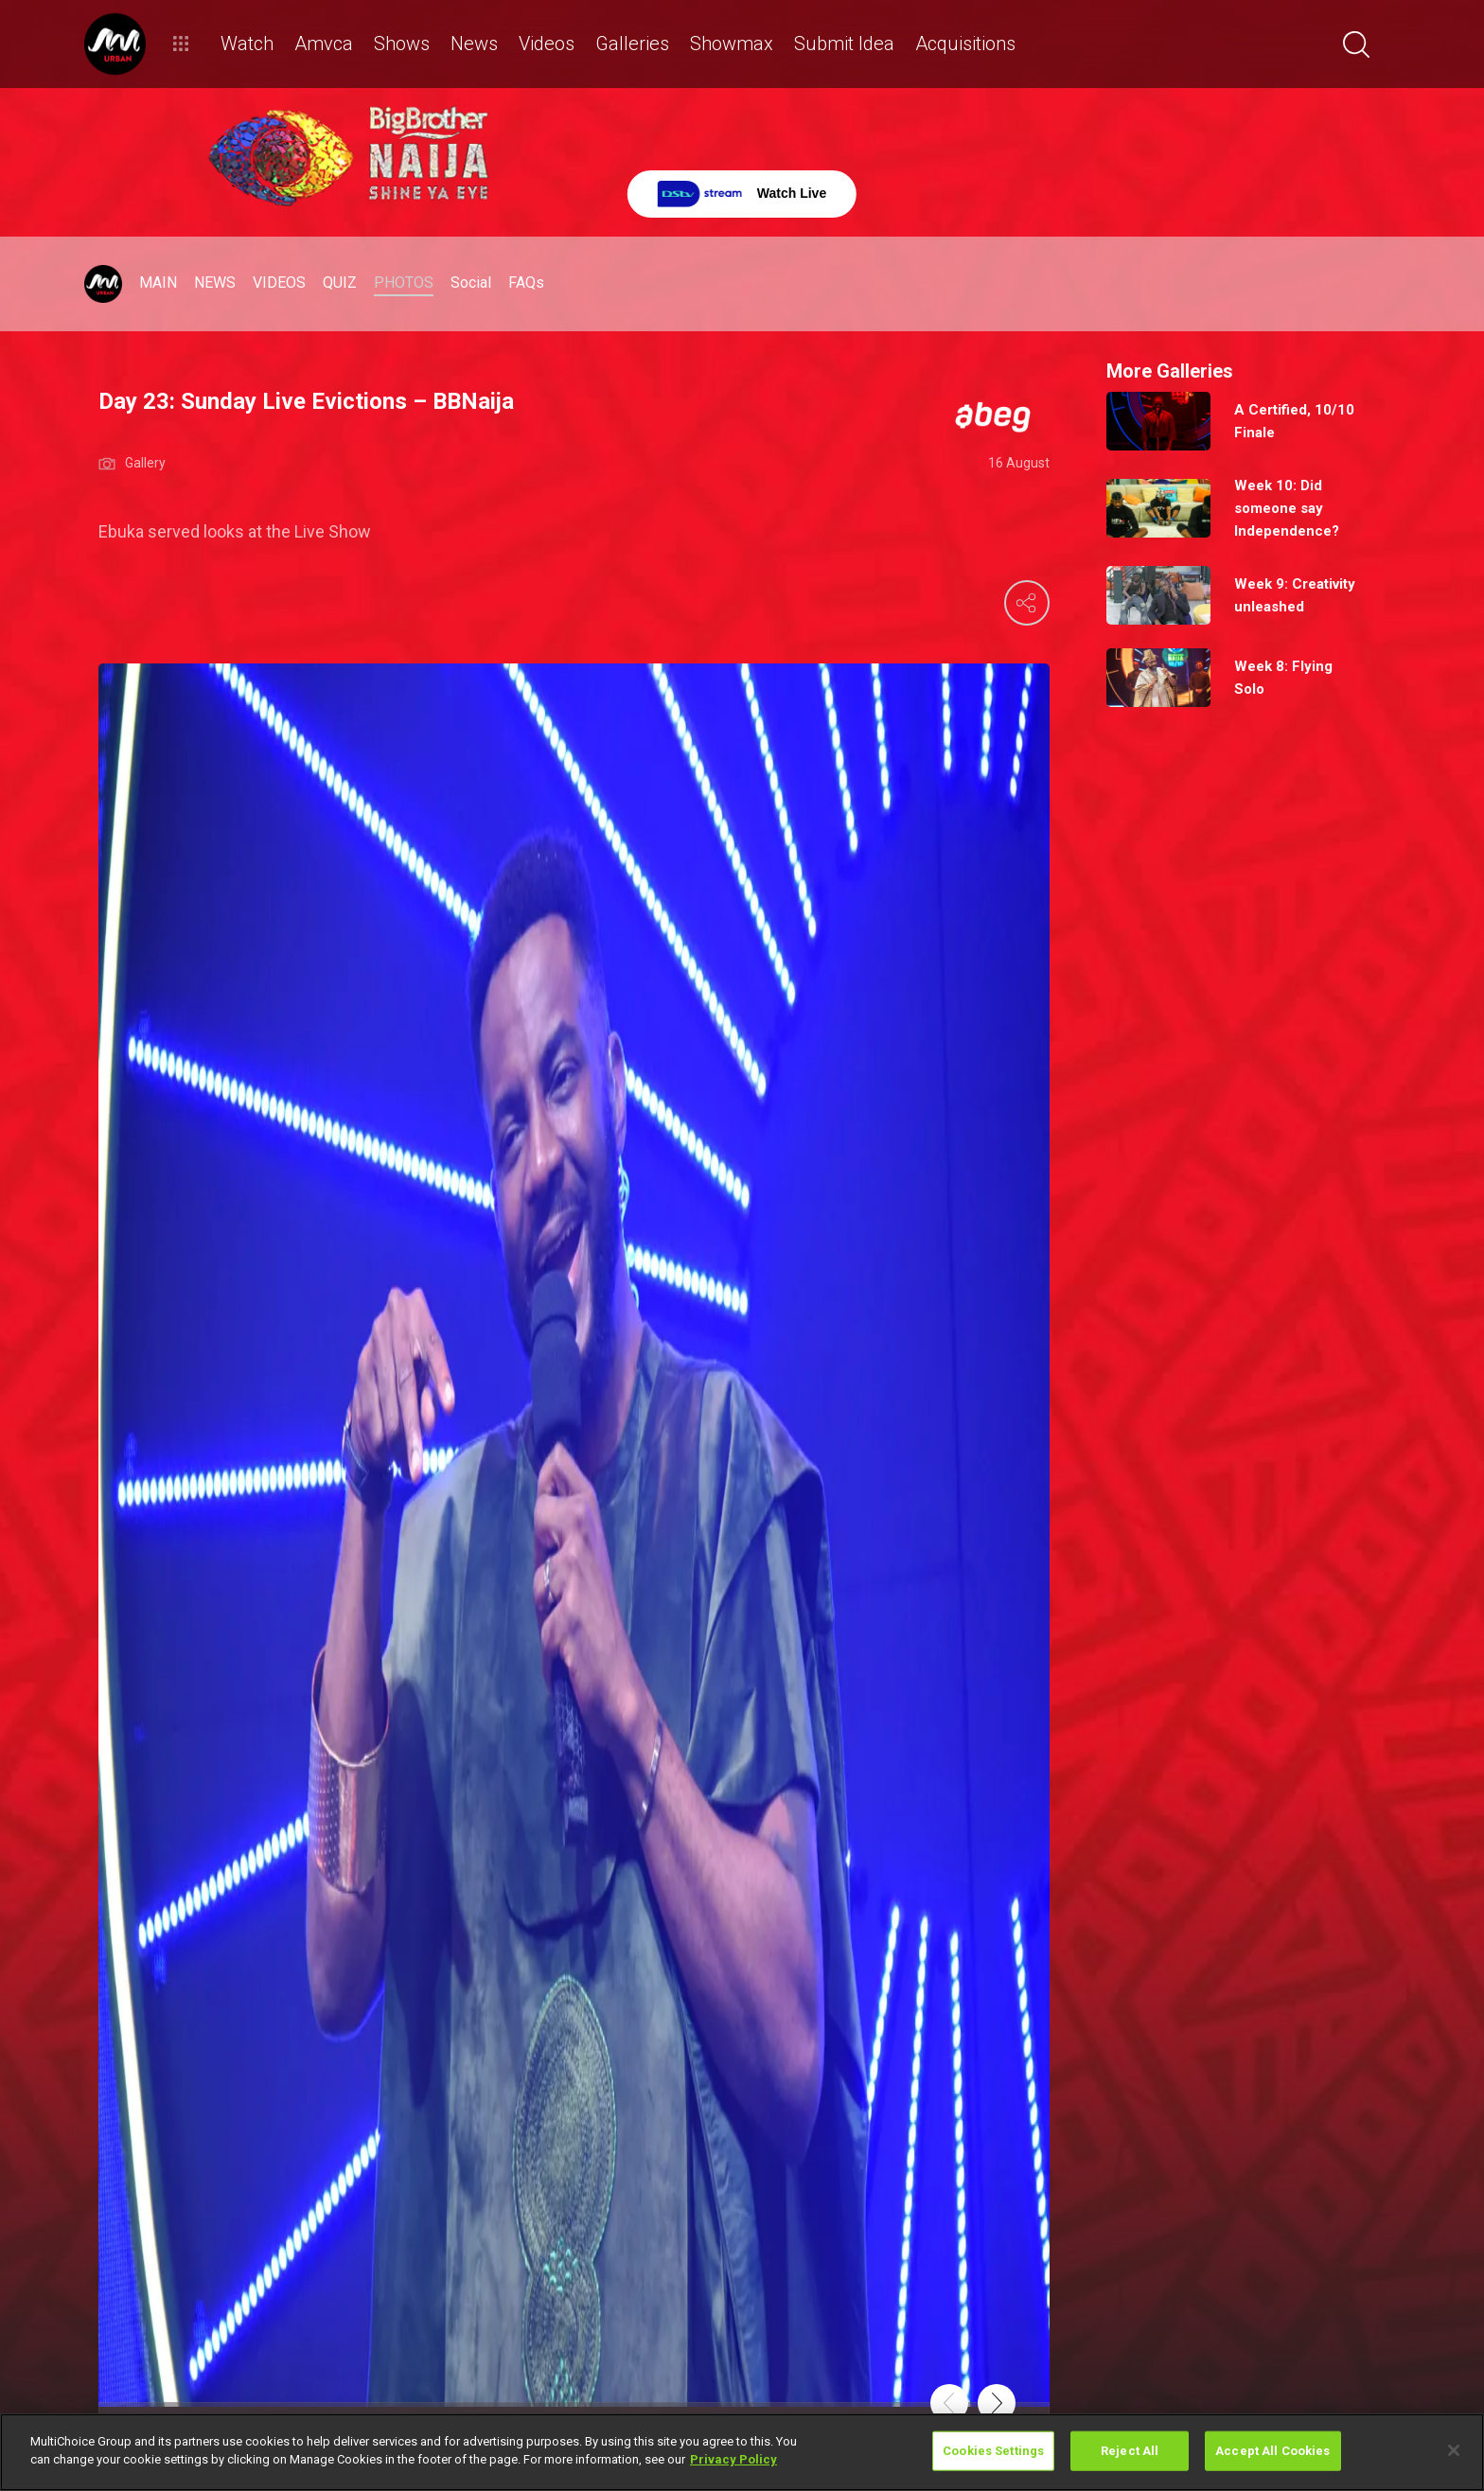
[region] (742, 2452)
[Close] (1454, 2450)
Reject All (1129, 2451)
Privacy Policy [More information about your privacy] (733, 2459)
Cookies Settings (993, 2451)
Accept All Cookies (1272, 2451)
